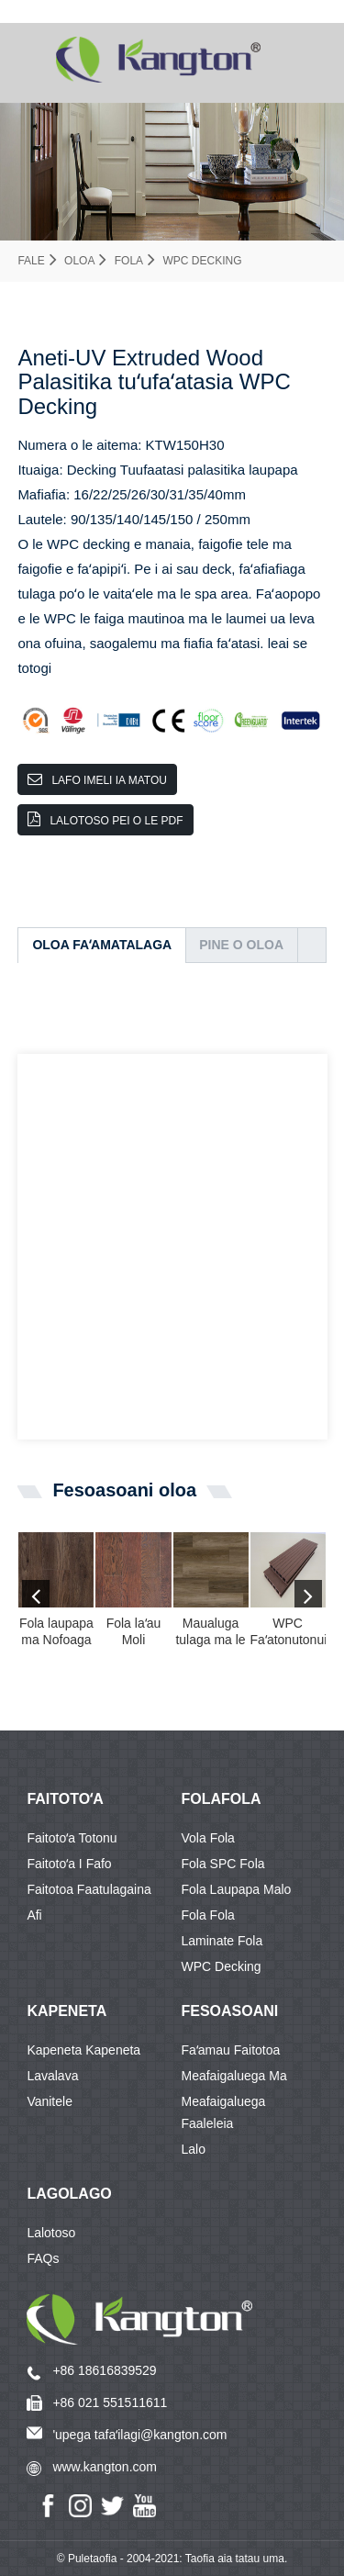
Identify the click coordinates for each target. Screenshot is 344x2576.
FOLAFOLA (221, 1799)
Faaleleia (208, 2123)
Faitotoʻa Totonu (72, 1838)
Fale (30, 260)
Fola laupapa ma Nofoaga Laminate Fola (56, 1632)
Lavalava (52, 2075)
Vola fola (208, 1838)
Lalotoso (51, 2232)
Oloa (79, 260)
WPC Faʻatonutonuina (288, 1631)
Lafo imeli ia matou (109, 780)
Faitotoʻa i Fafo (69, 1863)
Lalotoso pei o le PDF (116, 820)
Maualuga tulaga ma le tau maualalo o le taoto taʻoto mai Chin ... (210, 1632)
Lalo (193, 2149)
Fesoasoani (230, 2011)
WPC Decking (201, 260)
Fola (129, 260)
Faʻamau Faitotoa (231, 2050)
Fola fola (208, 1915)
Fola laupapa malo (237, 1889)
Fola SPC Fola (223, 1863)
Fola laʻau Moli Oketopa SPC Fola (133, 1632)
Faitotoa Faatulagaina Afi (88, 1892)
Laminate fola (222, 1940)
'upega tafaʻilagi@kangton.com (139, 2434)
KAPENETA (66, 2011)
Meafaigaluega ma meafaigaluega (234, 2078)
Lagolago (69, 2193)
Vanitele (49, 2101)
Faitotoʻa (65, 1799)
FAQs (43, 2258)
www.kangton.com (104, 2466)
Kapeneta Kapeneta (83, 2050)
